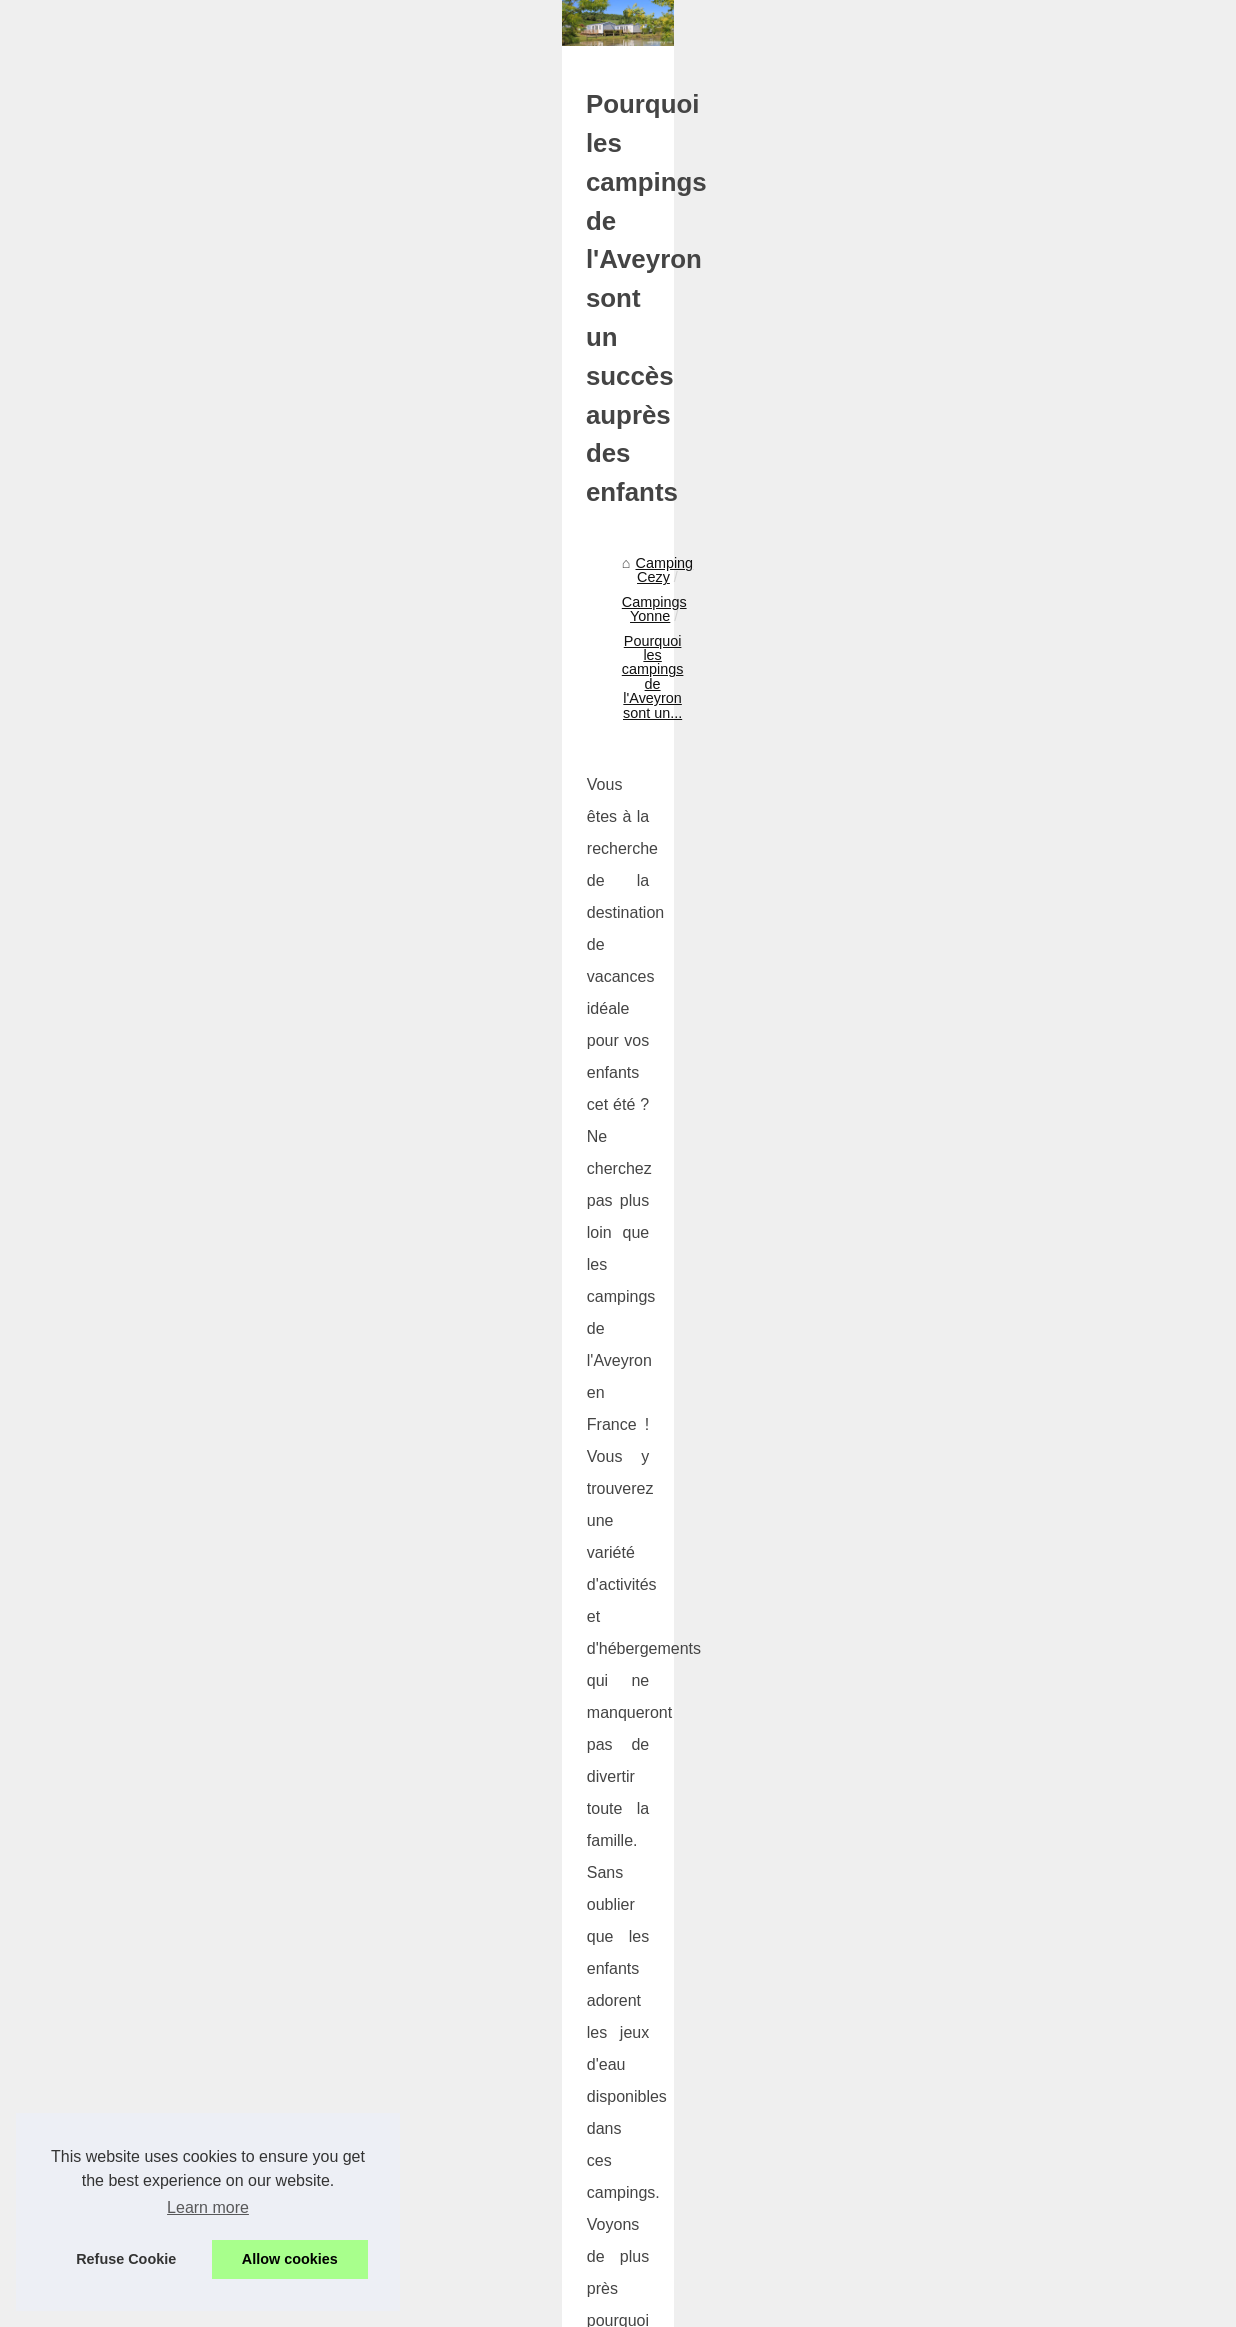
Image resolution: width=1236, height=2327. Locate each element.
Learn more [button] (208, 2207)
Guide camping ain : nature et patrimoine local (331, 2152)
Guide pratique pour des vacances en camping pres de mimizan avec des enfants (444, 2187)
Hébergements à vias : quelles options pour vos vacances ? (374, 2221)
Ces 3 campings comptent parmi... (1052, 799)
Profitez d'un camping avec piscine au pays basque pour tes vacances (408, 2118)
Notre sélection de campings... (1040, 843)
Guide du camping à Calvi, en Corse (189, 1786)
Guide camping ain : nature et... (1043, 1351)
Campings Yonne (243, 696)
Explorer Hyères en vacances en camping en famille (778, 1795)
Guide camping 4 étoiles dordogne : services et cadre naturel (378, 2084)
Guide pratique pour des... (1026, 1395)
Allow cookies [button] (290, 2259)
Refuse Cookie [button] (126, 2259)
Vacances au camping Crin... (1034, 755)
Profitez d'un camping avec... (1035, 1307)
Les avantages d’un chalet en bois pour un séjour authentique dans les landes (432, 1980)
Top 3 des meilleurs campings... (1044, 710)
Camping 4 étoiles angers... (1030, 1085)
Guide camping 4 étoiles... (1026, 1262)
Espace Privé (601, 2284)
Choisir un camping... (1010, 1040)
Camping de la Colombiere (1028, 888)
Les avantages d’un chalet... (1032, 1129)
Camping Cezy (124, 696)
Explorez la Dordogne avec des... (1049, 666)
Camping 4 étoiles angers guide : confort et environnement (371, 1946)
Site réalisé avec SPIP (491, 2284)
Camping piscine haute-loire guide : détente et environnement (380, 2015)
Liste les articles (994, 575)
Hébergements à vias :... (1021, 1440)
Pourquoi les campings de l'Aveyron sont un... (461, 696)
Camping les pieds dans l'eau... (1043, 1218)
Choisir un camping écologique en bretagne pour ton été (363, 1912)
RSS (404, 2284)
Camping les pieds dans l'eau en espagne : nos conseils (363, 2049)
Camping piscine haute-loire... (1038, 1173)
